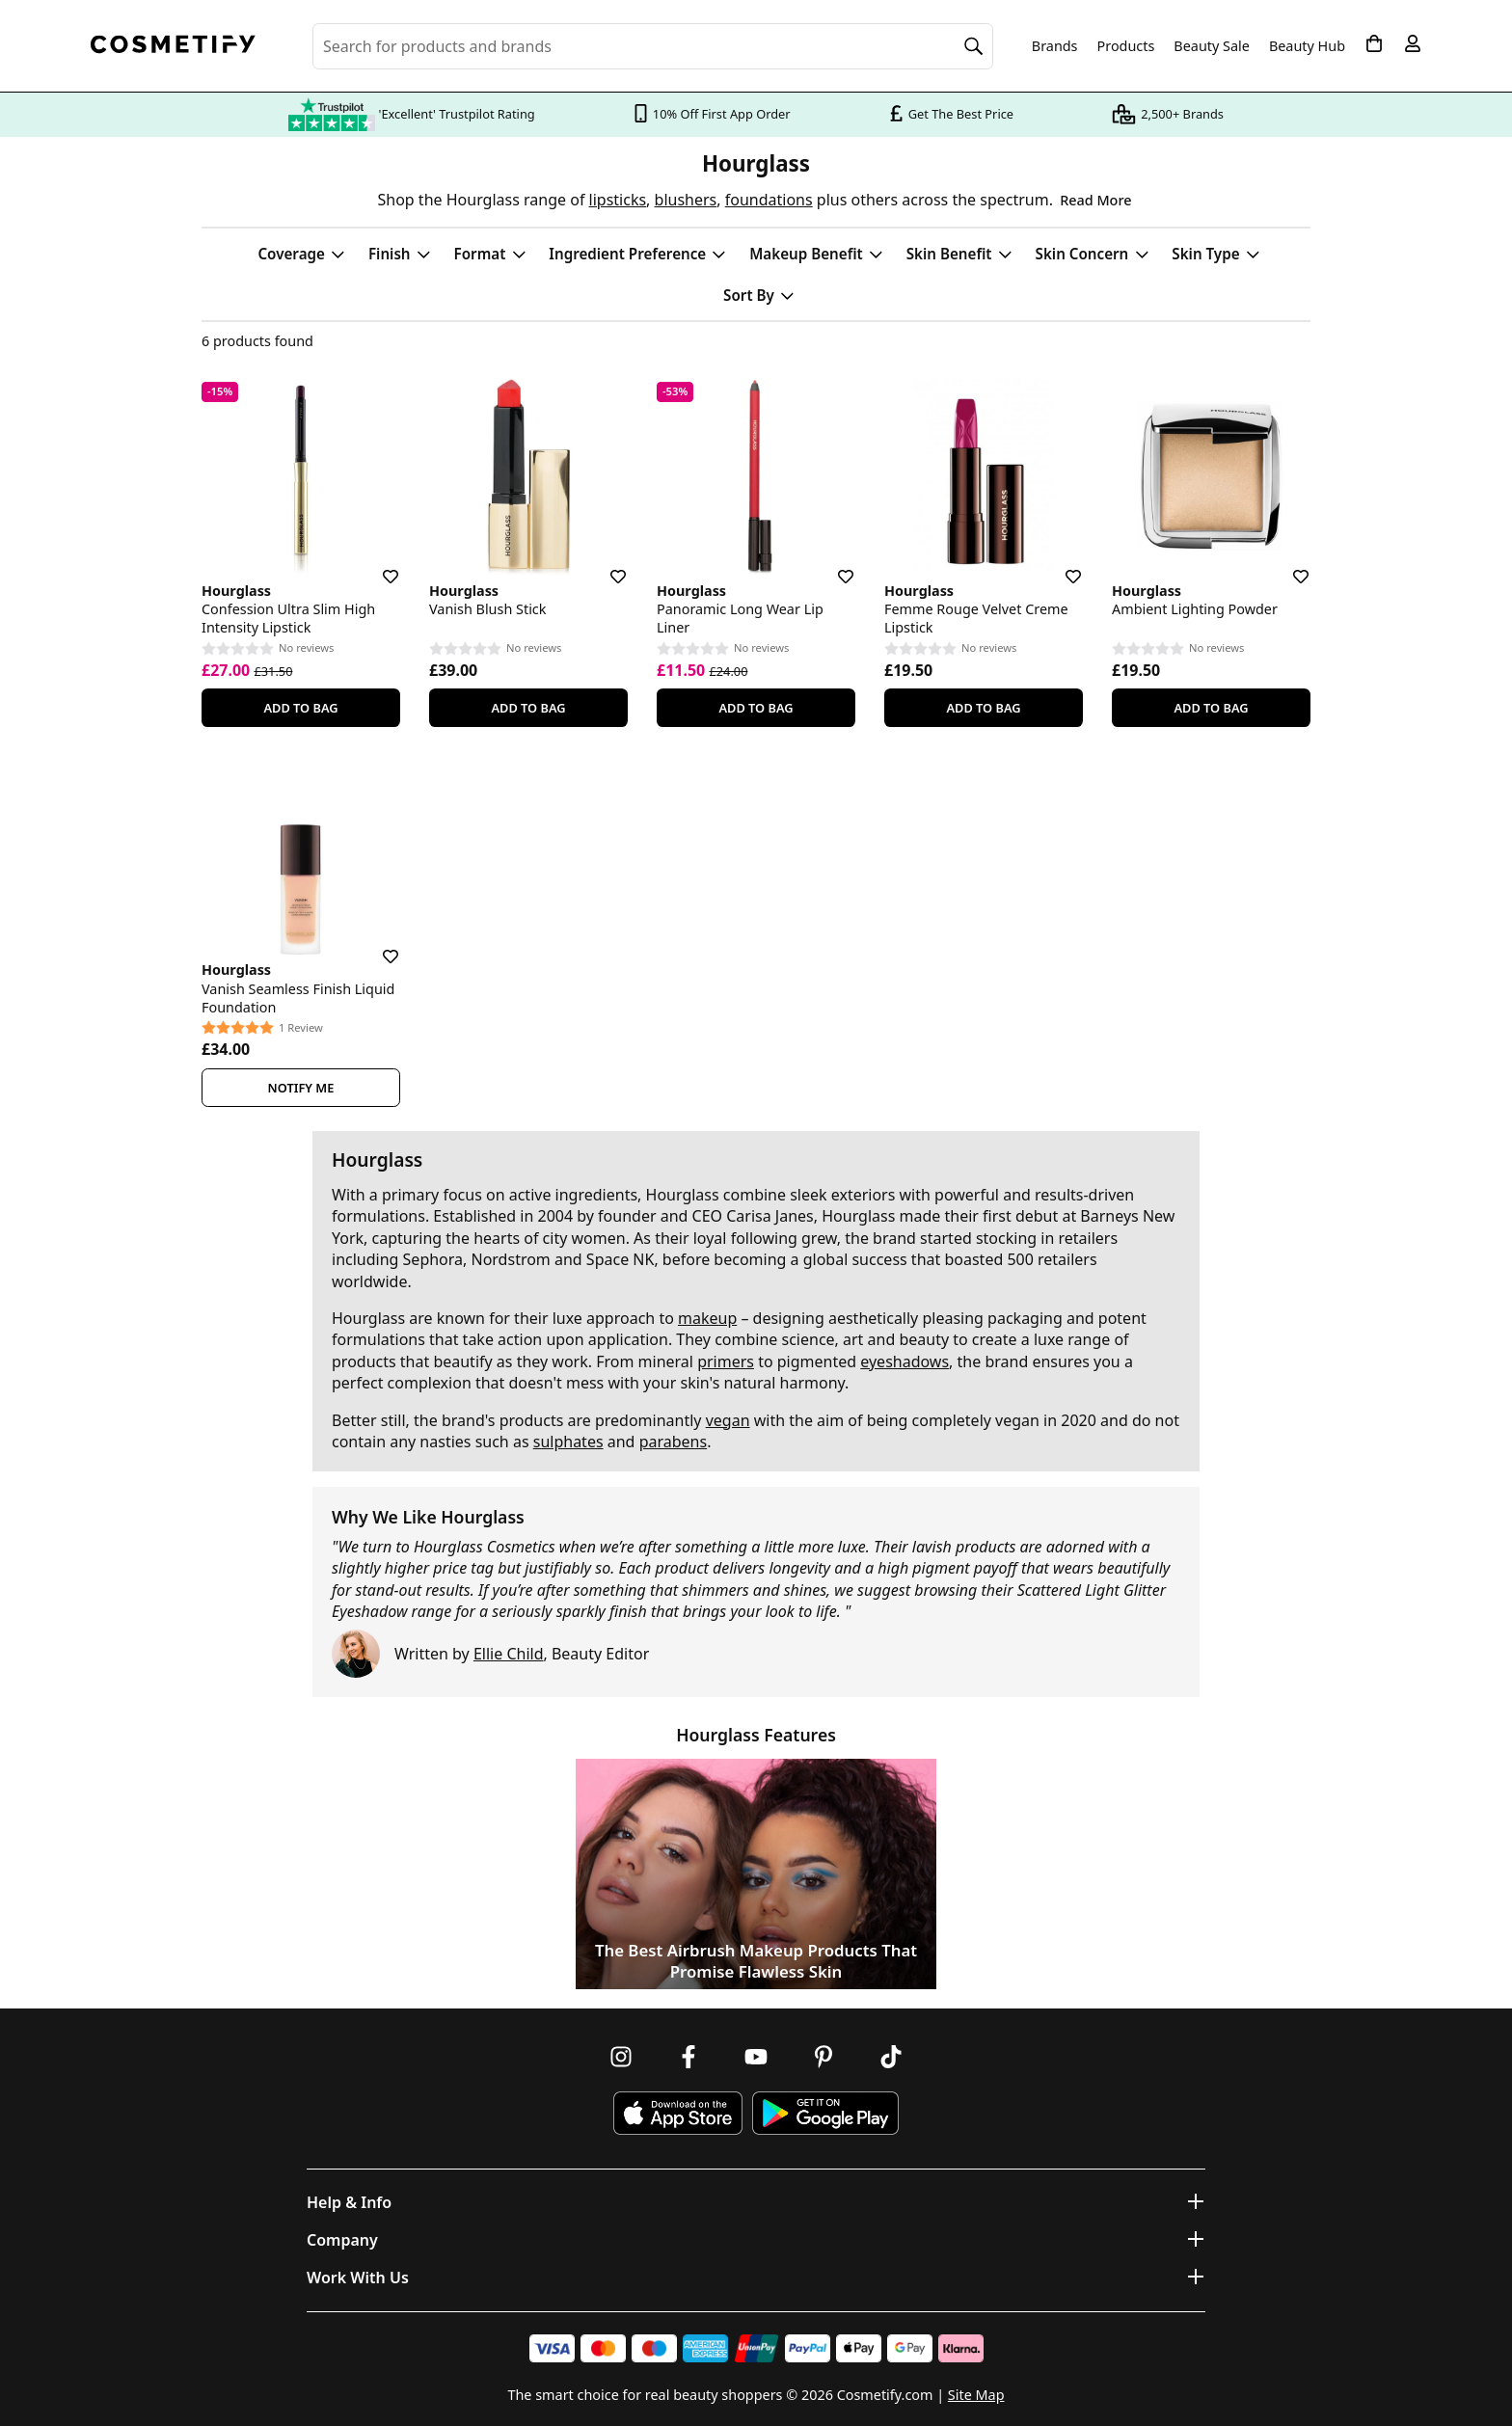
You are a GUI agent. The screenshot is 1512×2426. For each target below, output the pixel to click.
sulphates (568, 1441)
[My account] (1412, 43)
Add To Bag (300, 707)
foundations (769, 199)
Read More (1095, 200)
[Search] (974, 46)
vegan (728, 1420)
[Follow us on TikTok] (891, 2056)
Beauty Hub (1307, 46)
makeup (707, 1318)
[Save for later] (377, 565)
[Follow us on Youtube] (756, 2056)
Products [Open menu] (1126, 46)
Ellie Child (508, 1653)
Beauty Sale (1212, 46)
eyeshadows (904, 1361)
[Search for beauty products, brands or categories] (652, 46)
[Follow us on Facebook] (688, 2056)
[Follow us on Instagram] (621, 2056)
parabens (673, 1441)
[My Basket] (1374, 43)
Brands (1055, 46)
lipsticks (618, 199)
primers (725, 1361)
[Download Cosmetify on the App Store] (677, 2113)
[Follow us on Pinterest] (823, 2056)
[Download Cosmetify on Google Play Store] (825, 2113)
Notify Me (301, 1087)
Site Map (976, 2395)
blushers (686, 199)
